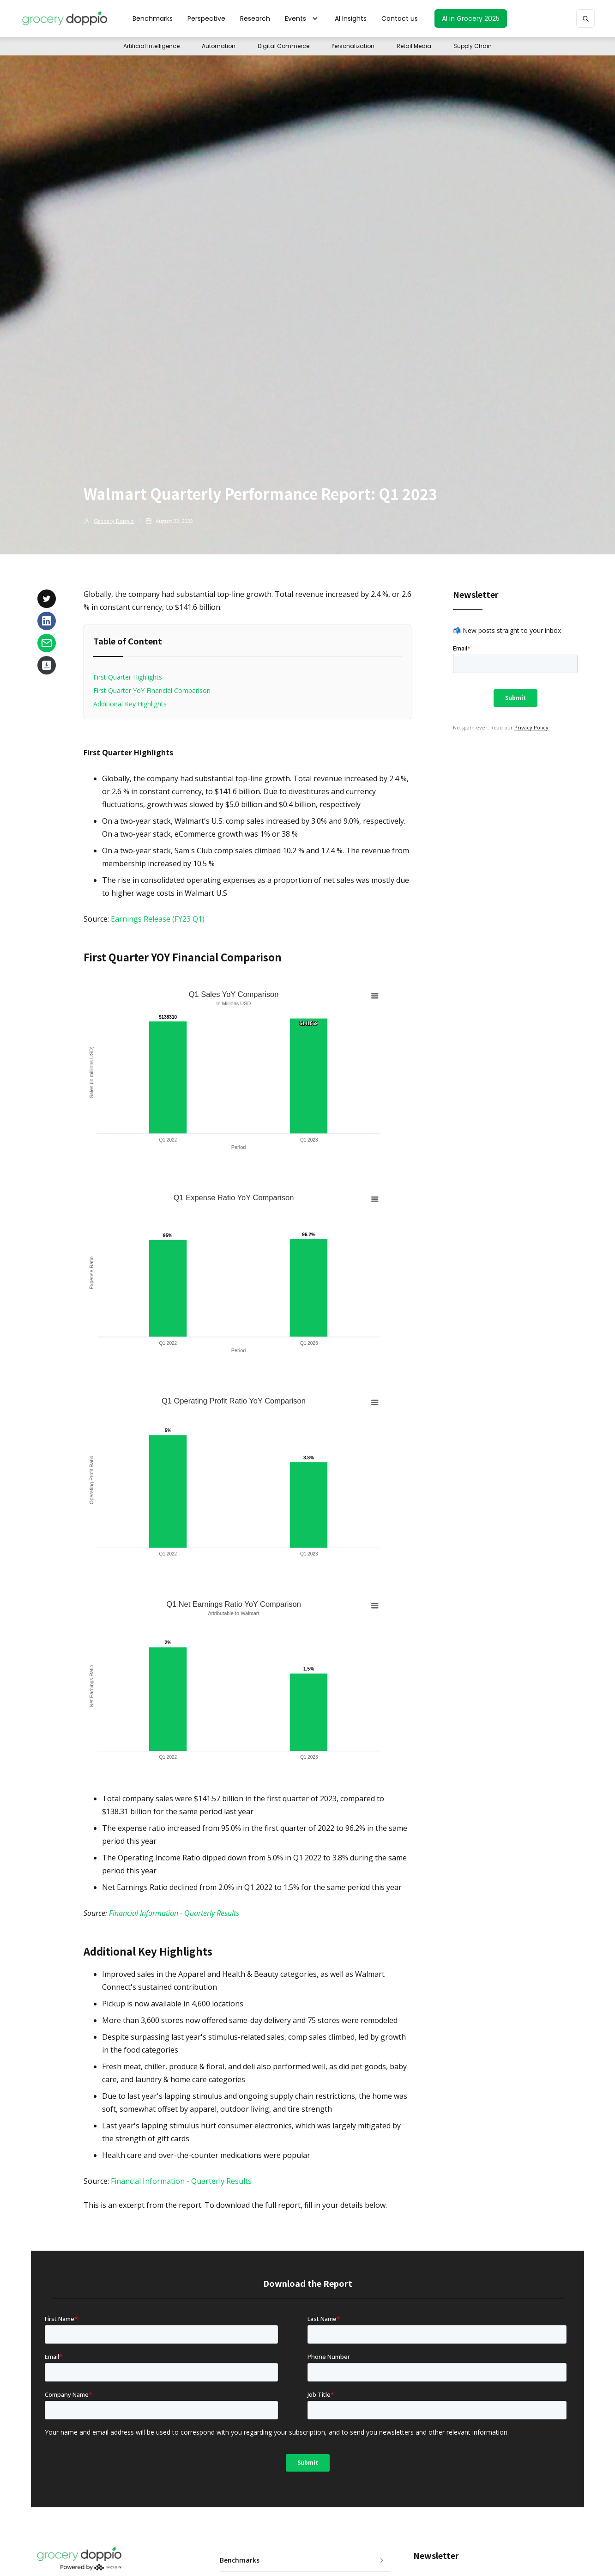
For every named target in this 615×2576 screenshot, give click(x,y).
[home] (64, 18)
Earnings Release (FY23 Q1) (158, 919)
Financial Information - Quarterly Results (181, 2181)
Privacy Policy (531, 727)
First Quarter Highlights (127, 677)
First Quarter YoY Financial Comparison (152, 690)
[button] (302, 18)
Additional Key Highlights (130, 703)
